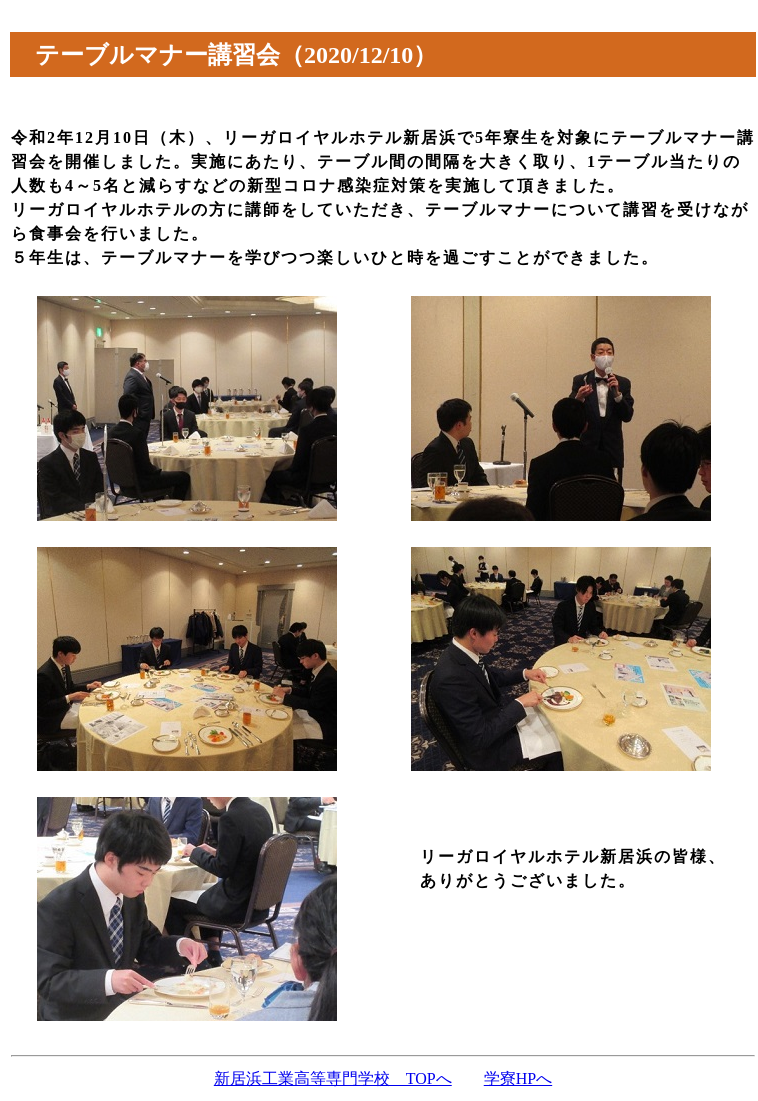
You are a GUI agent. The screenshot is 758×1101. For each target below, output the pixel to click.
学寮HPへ (518, 1078)
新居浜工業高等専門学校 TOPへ (333, 1078)
